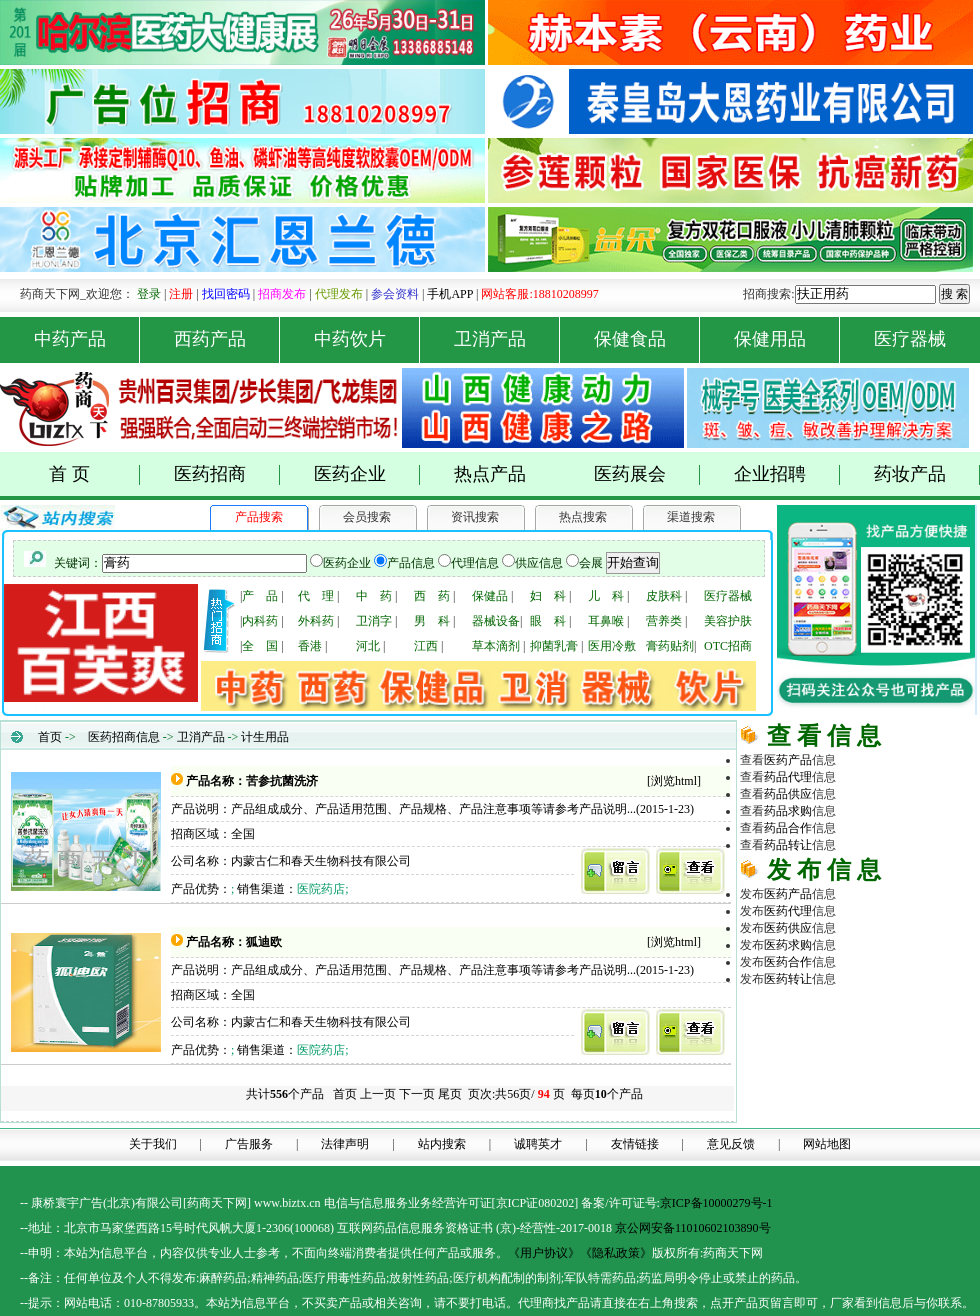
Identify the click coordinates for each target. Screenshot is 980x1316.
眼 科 (548, 621)
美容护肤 (728, 621)
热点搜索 (583, 517)
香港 (310, 646)
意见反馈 (731, 1144)
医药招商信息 (124, 737)
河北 (368, 646)
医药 (788, 760)
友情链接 (635, 1144)
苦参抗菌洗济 (282, 781)
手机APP (450, 294)
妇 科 (548, 596)
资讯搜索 (475, 517)
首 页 (94, 474)
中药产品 (87, 339)
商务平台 (908, 1096)
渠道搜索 (691, 517)
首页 (50, 737)
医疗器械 (910, 339)
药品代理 (908, 1028)
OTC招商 (728, 646)
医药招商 (227, 474)
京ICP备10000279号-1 (716, 1203)
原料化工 (812, 1045)
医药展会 (647, 474)
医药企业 (367, 474)
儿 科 (606, 596)
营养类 (664, 621)
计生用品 (265, 737)
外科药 (316, 621)
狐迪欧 (264, 942)
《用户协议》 (544, 1253)
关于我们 (153, 1144)
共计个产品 (283, 1094)
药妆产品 (927, 474)
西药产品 (227, 339)
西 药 (432, 596)
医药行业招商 (908, 1062)
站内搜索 (442, 1144)
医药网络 (860, 1096)
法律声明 (345, 1144)
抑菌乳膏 (554, 646)
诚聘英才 (538, 1144)
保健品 (490, 596)
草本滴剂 (496, 646)
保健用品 (787, 339)
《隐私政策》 (616, 1253)
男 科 (432, 621)
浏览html (674, 781)
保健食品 (647, 339)
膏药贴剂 (670, 646)
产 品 (260, 596)
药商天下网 (814, 1011)
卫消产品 (507, 339)
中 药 (374, 596)
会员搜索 (367, 517)
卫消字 (374, 621)
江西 (426, 646)
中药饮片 (367, 339)
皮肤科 (664, 596)
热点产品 (490, 474)
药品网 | (762, 1011)
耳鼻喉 (606, 621)
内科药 (260, 621)
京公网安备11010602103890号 (693, 1228)
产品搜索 (259, 517)
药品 (788, 777)
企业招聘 (787, 474)
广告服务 (249, 1144)
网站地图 (827, 1144)
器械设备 (496, 621)
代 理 (316, 596)
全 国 (260, 646)
